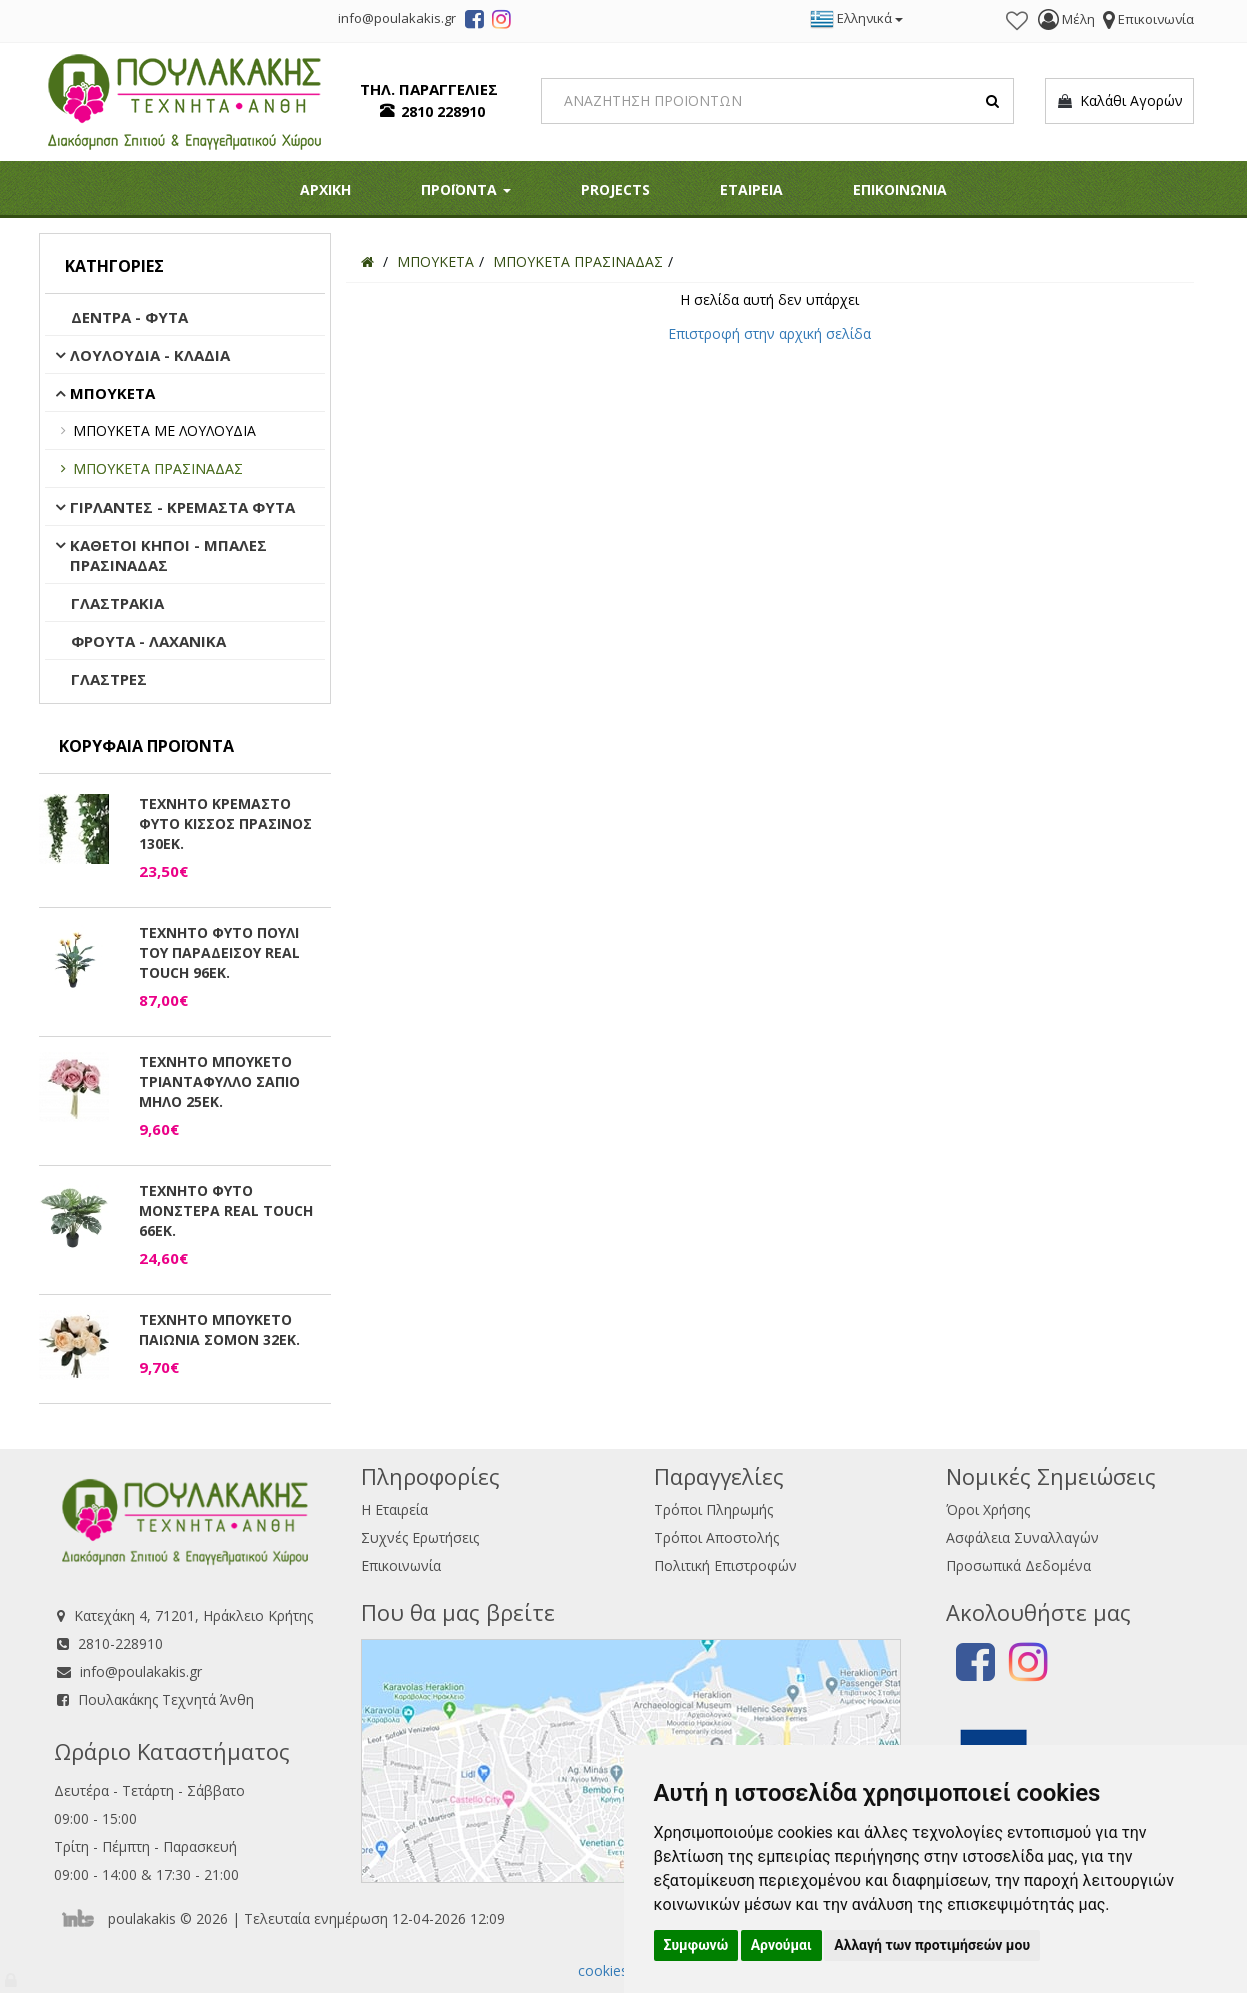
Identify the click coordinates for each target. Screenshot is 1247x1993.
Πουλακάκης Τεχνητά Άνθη (166, 1699)
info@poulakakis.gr (141, 1671)
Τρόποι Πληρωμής (713, 1509)
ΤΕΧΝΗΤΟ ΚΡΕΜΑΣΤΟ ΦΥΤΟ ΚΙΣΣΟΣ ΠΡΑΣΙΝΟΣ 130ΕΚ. (225, 823)
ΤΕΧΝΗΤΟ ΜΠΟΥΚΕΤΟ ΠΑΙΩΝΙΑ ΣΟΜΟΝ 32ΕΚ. (219, 1329)
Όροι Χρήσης (988, 1509)
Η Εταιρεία (394, 1509)
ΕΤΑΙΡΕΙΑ (751, 189)
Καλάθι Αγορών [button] (1119, 101)
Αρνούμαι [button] (781, 1945)
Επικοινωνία (401, 1565)
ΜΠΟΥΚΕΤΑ (112, 393)
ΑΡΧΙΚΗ (325, 189)
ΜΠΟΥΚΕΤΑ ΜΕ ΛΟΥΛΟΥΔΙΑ (164, 430)
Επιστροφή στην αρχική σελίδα (769, 333)
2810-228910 (120, 1643)
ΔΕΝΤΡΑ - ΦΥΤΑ (129, 317)
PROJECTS (615, 189)
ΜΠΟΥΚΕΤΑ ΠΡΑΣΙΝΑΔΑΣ (158, 468)
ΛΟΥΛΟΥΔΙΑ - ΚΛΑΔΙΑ (150, 355)
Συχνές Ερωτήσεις (420, 1537)
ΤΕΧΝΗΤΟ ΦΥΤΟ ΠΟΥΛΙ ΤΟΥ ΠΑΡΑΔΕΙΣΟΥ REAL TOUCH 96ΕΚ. (219, 952)
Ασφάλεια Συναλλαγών (1022, 1537)
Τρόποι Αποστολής (716, 1537)
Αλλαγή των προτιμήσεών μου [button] (932, 1945)
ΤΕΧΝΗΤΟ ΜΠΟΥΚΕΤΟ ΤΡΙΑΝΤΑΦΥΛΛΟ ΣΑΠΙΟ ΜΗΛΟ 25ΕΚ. (219, 1081)
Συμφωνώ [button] (696, 1945)
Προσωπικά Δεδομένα (1018, 1565)
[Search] (777, 101)
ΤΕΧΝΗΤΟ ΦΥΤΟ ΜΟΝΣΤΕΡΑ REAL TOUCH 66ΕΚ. (226, 1210)
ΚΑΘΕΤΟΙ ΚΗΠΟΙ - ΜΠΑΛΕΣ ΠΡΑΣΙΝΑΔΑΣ (168, 555)
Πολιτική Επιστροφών (725, 1565)
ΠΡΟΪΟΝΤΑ (466, 189)
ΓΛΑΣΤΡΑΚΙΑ (117, 603)
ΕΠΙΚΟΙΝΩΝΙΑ (900, 189)
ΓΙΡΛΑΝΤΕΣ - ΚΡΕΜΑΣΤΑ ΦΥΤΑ (182, 507)
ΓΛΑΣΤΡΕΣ (109, 679)
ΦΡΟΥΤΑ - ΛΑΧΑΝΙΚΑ (148, 641)
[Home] (367, 261)
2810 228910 (443, 111)
